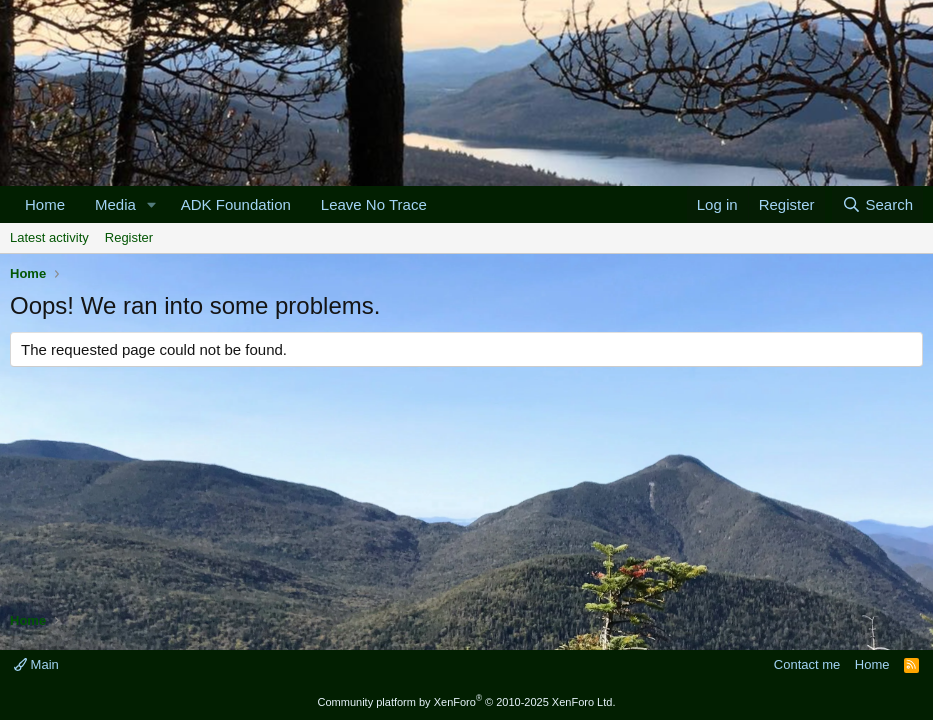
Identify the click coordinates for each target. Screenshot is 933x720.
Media (115, 204)
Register (129, 237)
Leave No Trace (374, 204)
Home (45, 204)
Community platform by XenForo (467, 702)
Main (36, 664)
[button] (152, 204)
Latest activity (49, 237)
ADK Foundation (236, 204)
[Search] (877, 204)
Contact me (807, 664)
